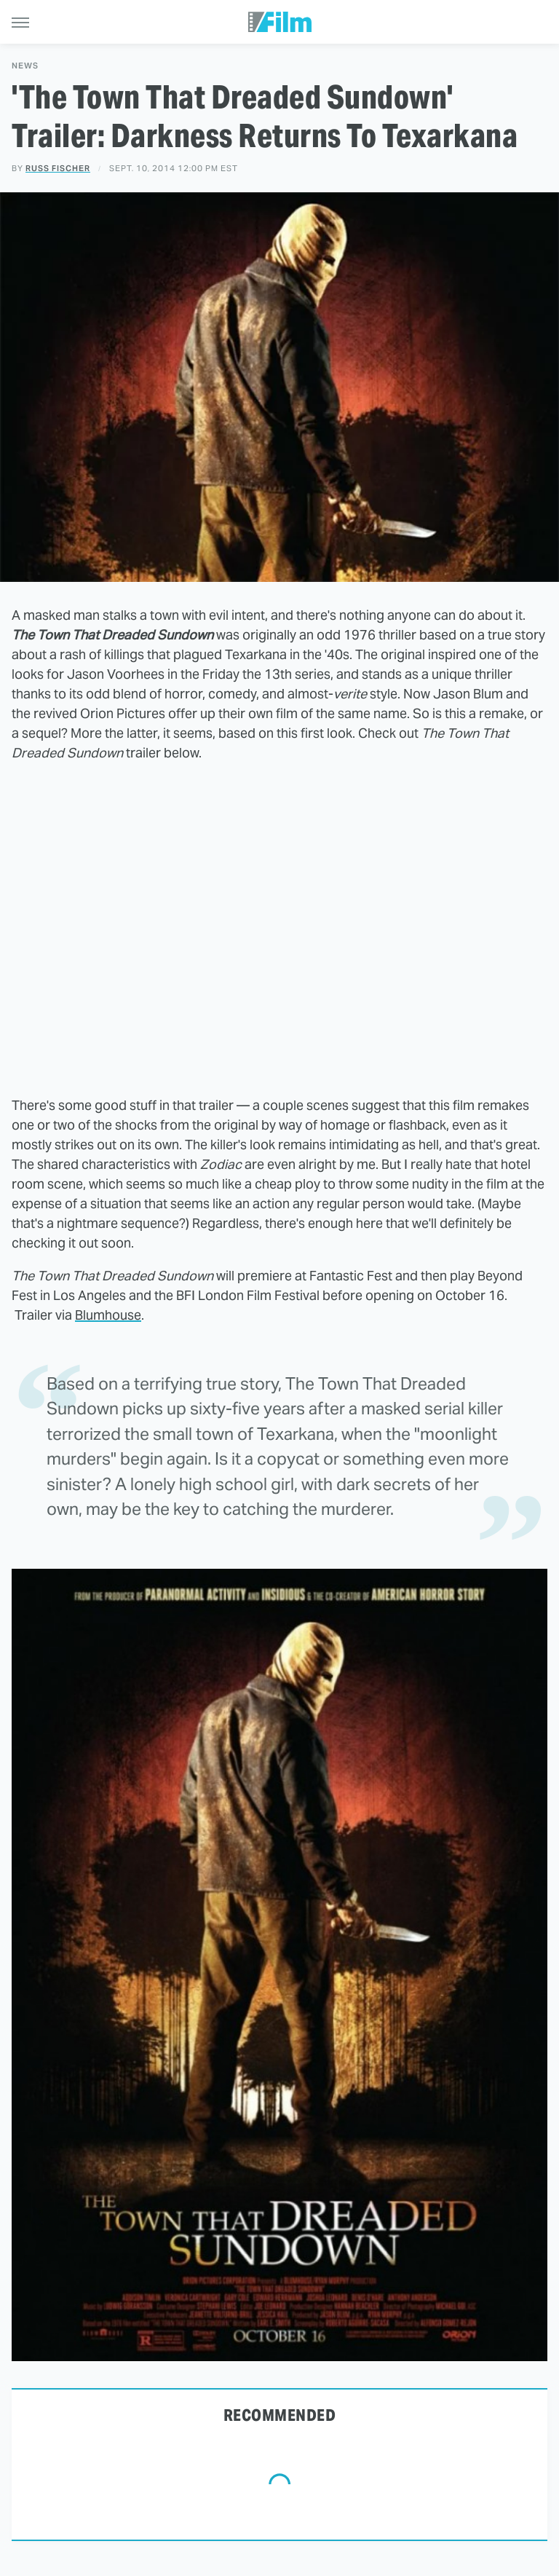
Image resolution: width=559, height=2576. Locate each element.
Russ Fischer (57, 168)
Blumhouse (108, 1315)
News (25, 66)
